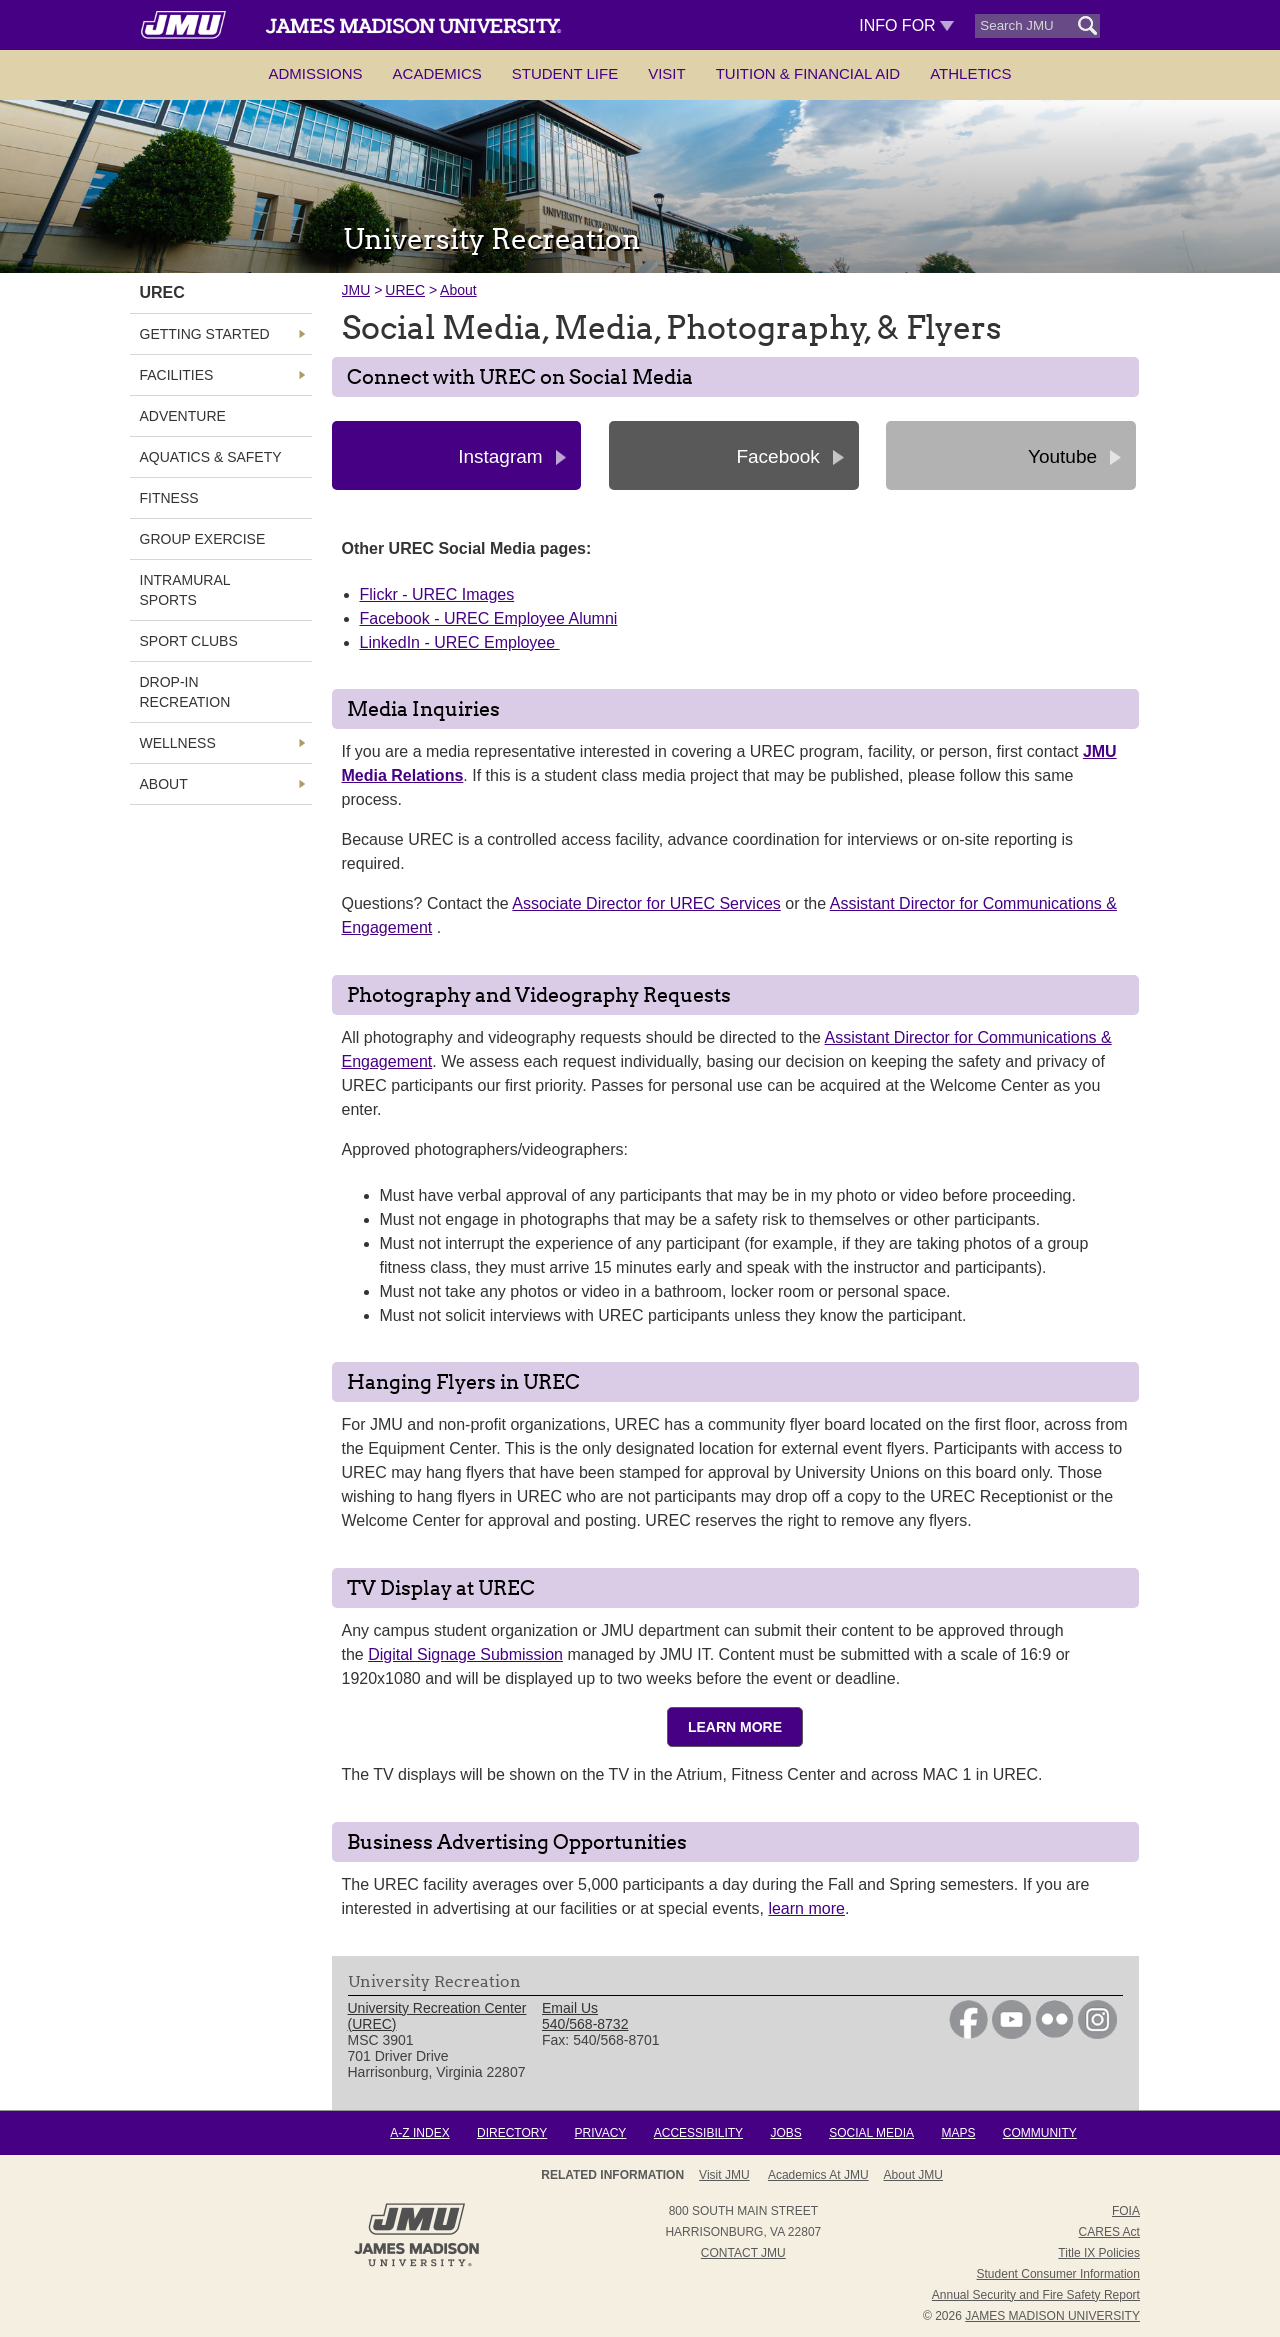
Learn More (735, 1727)
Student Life (565, 73)
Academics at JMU (818, 2175)
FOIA (1126, 2211)
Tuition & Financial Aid (808, 73)
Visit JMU (724, 2175)
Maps (958, 2133)
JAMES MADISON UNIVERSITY (1052, 2316)
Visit (667, 73)
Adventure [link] (183, 416)
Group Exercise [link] (203, 539)
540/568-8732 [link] (585, 2024)
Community (1040, 2133)
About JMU (913, 2175)
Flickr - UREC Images (437, 594)
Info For (906, 25)
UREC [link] (162, 292)
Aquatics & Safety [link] (211, 457)
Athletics (970, 73)
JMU (356, 290)
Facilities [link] (177, 375)
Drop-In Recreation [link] (185, 692)
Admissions (315, 73)
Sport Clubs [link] (189, 641)
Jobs (785, 2133)
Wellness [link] (178, 743)
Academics (437, 73)
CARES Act (1109, 2232)
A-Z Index (419, 2133)
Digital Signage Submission (465, 1654)
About (458, 290)
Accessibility (698, 2133)
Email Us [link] (570, 2008)
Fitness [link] (169, 498)
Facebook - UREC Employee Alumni (489, 618)
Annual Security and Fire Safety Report (1036, 2295)
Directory (512, 2133)
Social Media (871, 2133)
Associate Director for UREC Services (646, 903)
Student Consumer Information (1058, 2274)
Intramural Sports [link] (185, 590)
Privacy (601, 2133)
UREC (405, 290)
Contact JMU (743, 2253)
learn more (806, 1908)
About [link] (164, 784)
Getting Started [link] (205, 334)
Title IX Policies (1099, 2253)
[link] (968, 2034)
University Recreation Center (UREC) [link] (437, 2016)
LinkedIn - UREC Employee (460, 642)
